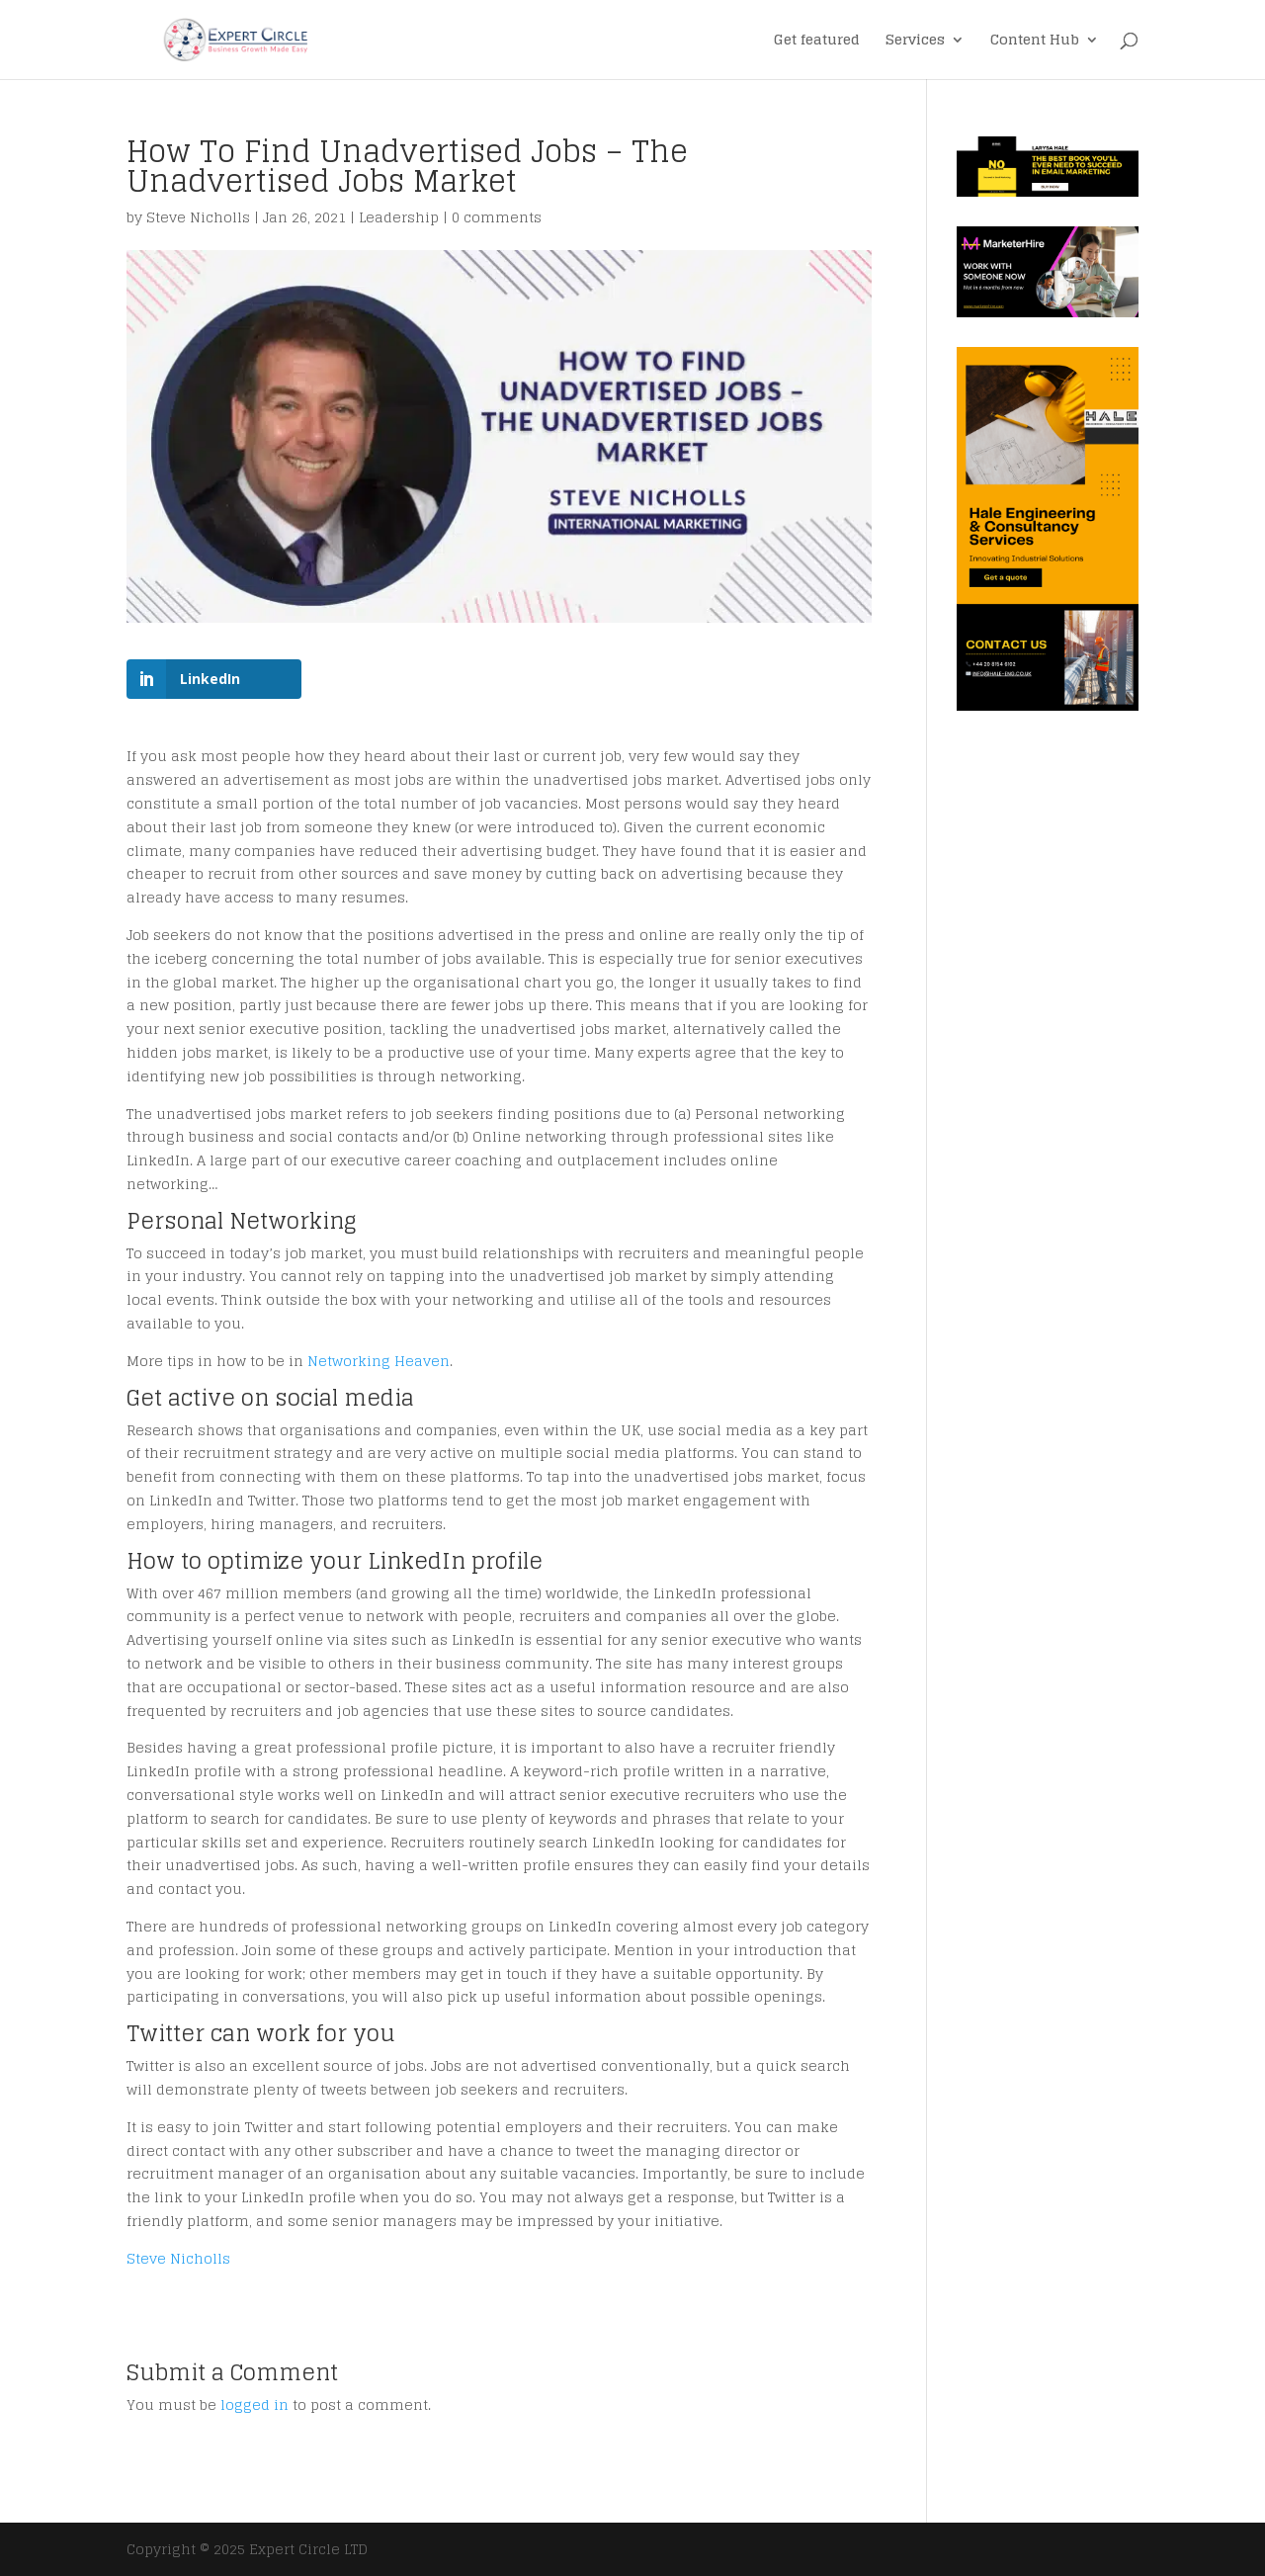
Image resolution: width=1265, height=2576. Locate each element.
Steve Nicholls (198, 217)
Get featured (817, 42)
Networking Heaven (378, 1360)
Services (915, 42)
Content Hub (1034, 42)
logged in (254, 2404)
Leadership (399, 217)
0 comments (497, 217)
